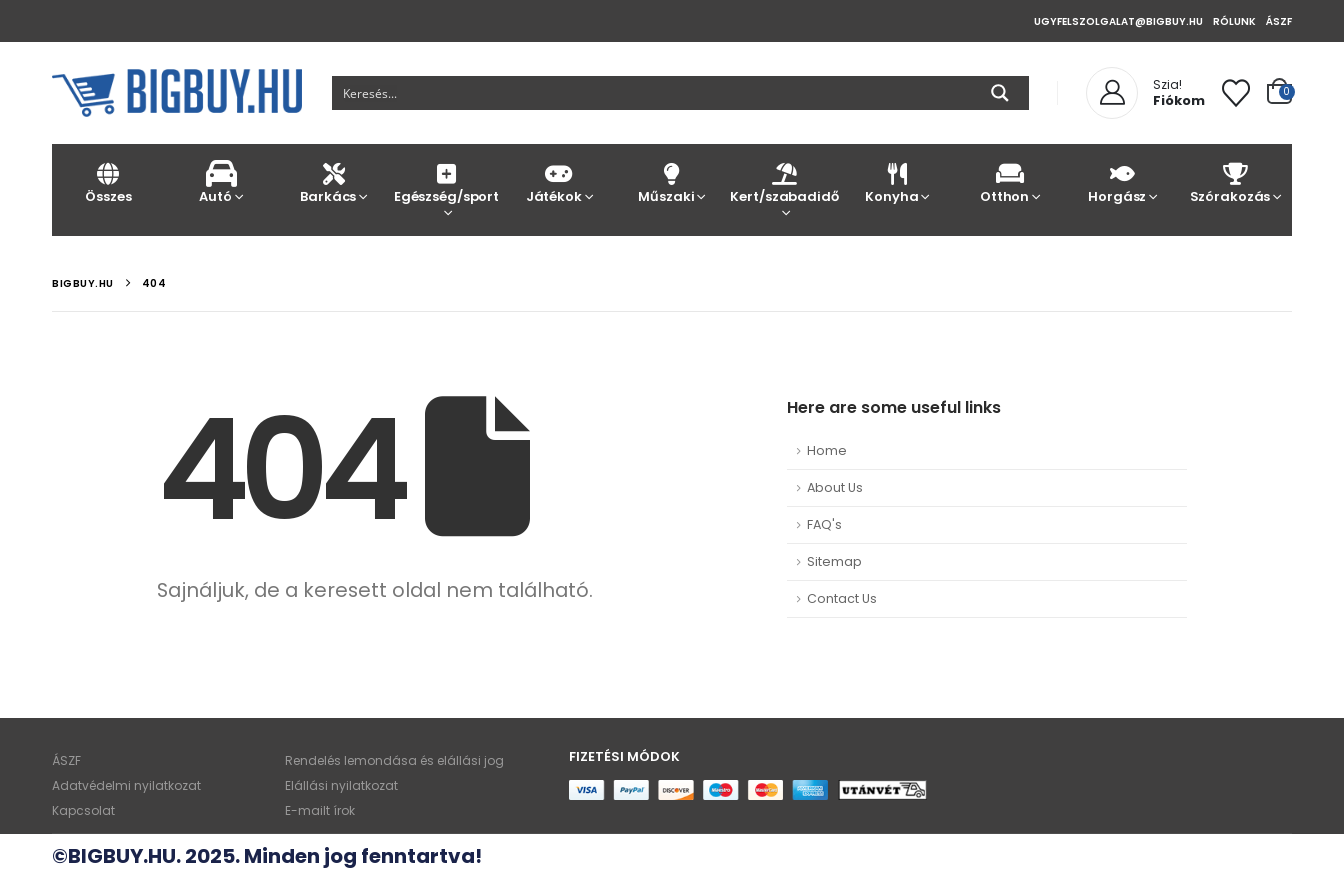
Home (827, 450)
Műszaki (672, 182)
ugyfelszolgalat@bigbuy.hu (1118, 21)
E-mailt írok (320, 810)
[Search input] (652, 93)
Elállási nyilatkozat (341, 785)
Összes (108, 182)
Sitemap (834, 561)
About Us (835, 487)
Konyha (897, 182)
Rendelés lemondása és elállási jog (394, 760)
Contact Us (842, 598)
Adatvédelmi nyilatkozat (126, 785)
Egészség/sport (446, 182)
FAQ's (824, 524)
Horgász (1122, 182)
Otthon (1010, 182)
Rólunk (1234, 21)
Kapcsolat (83, 810)
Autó (221, 182)
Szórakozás (1235, 182)
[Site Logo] (177, 93)
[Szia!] (1145, 93)
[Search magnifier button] (1000, 93)
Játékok (559, 182)
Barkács (333, 182)
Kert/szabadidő (784, 182)
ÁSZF (1279, 21)
